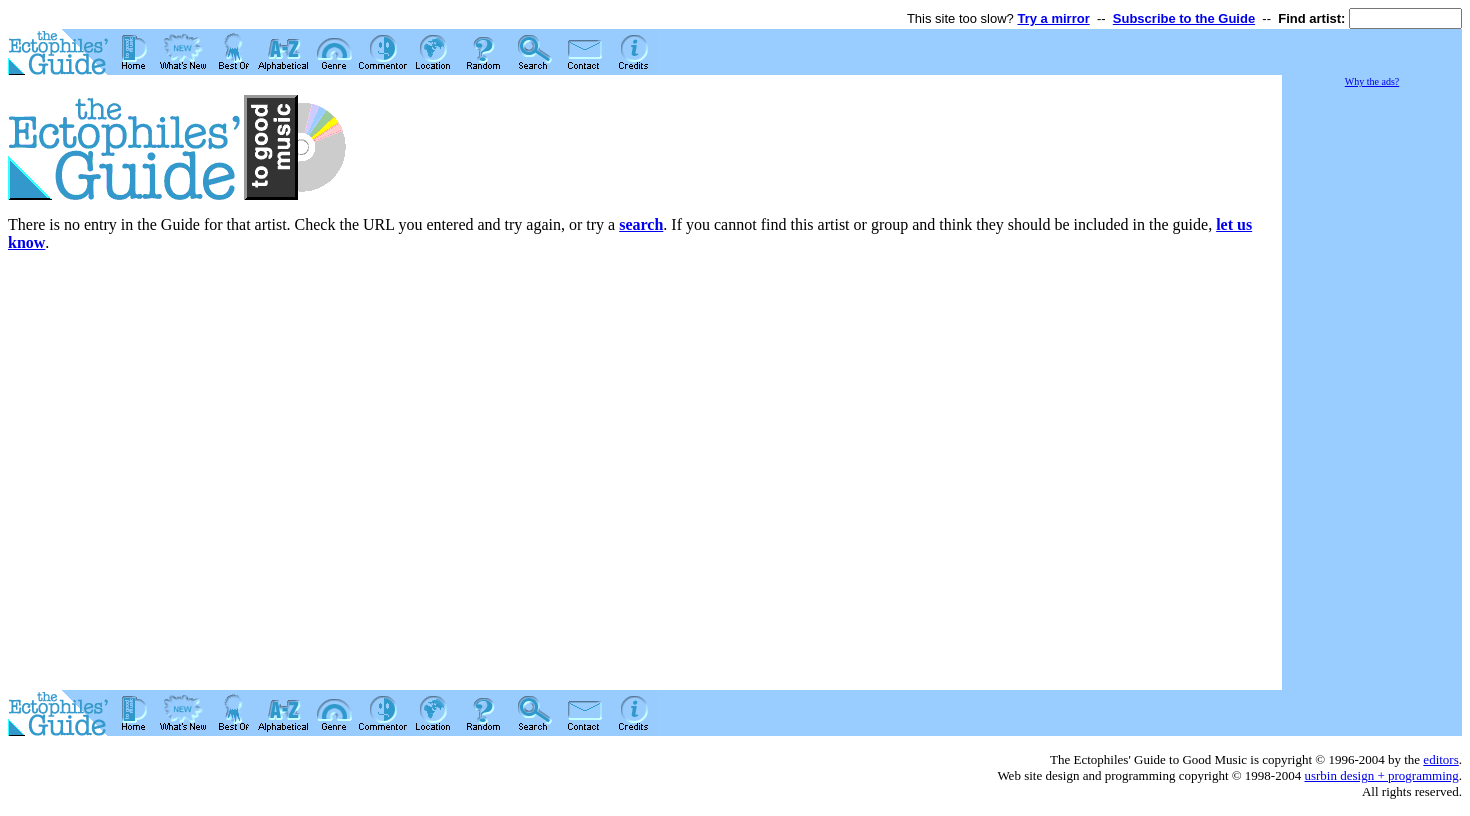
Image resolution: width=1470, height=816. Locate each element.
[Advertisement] (1372, 390)
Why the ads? (1372, 81)
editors (1440, 759)
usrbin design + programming (1381, 775)
